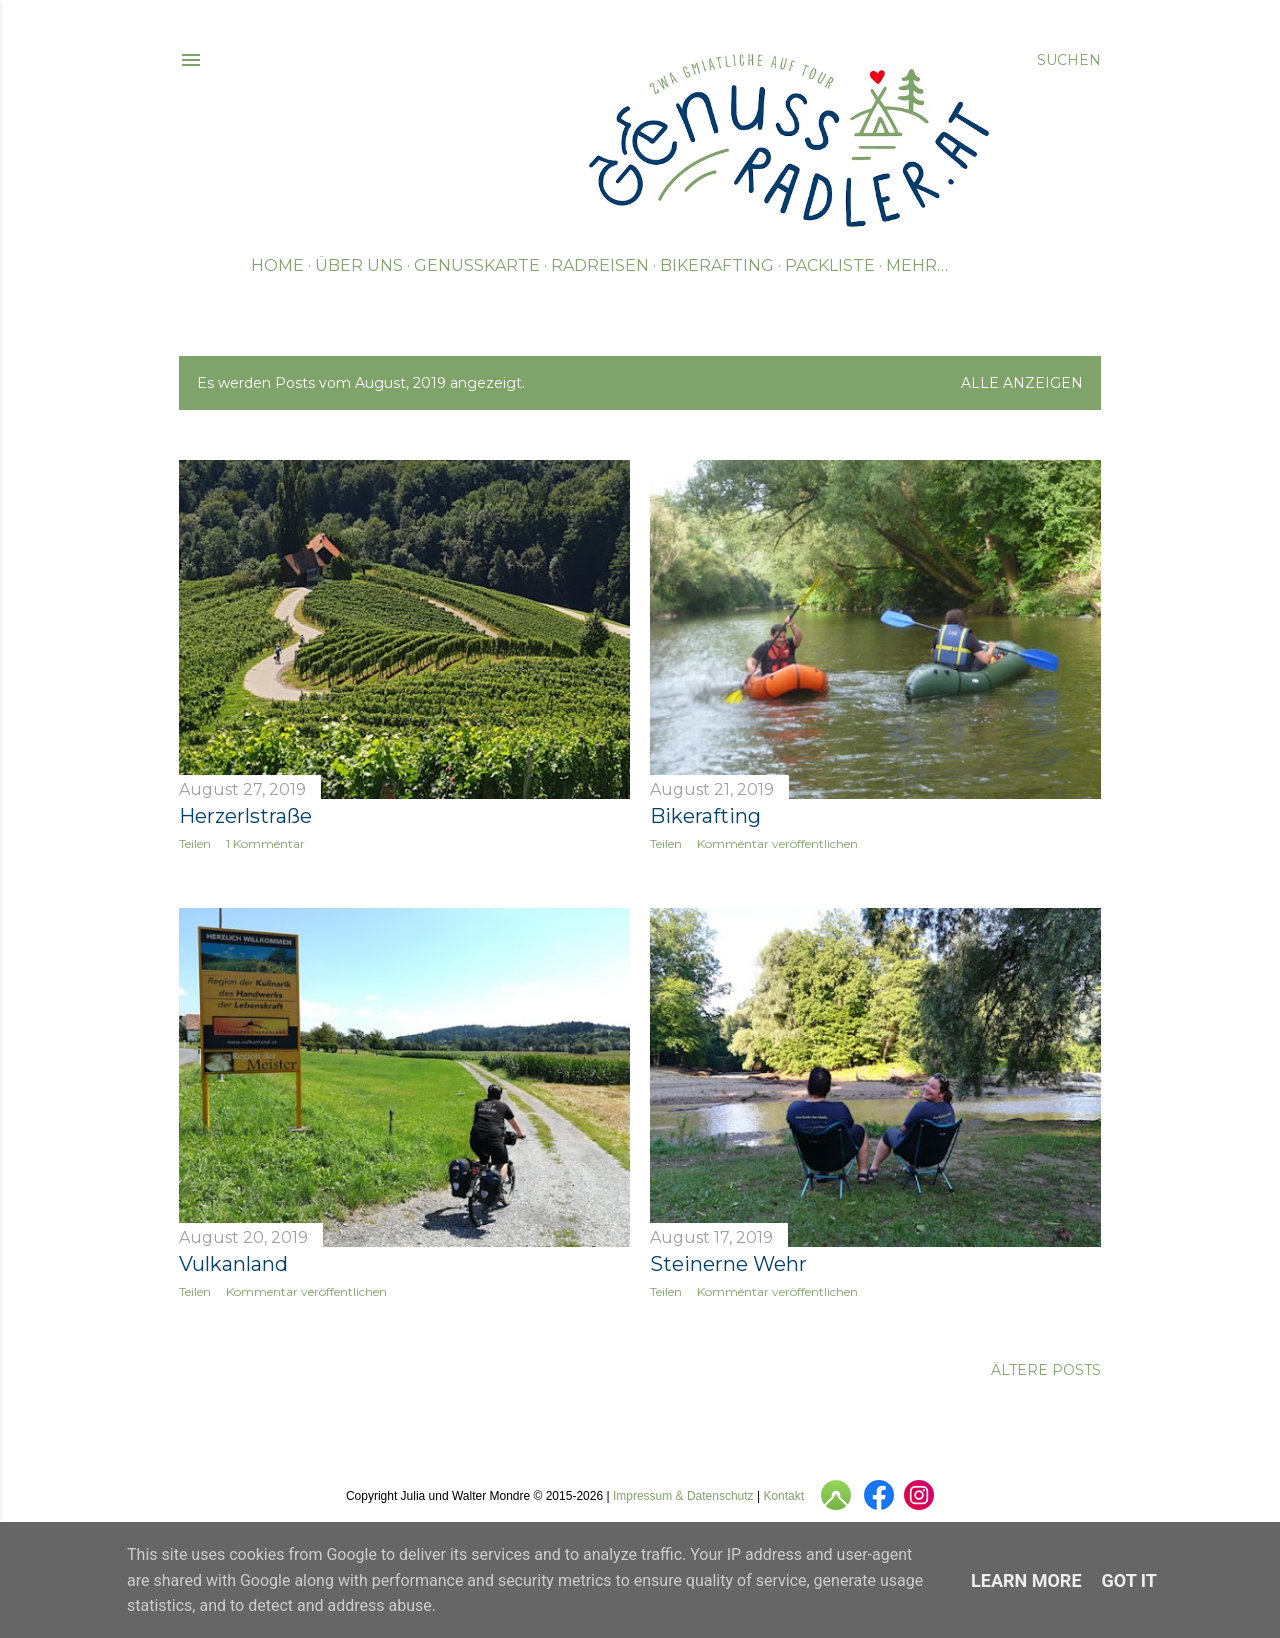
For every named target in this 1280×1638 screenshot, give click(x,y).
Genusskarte (477, 265)
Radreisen (600, 265)
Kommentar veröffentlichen (777, 843)
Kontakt (783, 1496)
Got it (1129, 1580)
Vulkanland (233, 1264)
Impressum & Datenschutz (683, 1496)
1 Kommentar (265, 843)
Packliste (830, 265)
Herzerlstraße (245, 816)
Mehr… (917, 265)
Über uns (359, 265)
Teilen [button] (195, 843)
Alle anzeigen (1022, 383)
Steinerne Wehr (728, 1264)
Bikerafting (717, 265)
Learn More (1026, 1580)
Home (277, 265)
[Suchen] (1069, 60)
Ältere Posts (1046, 1370)
